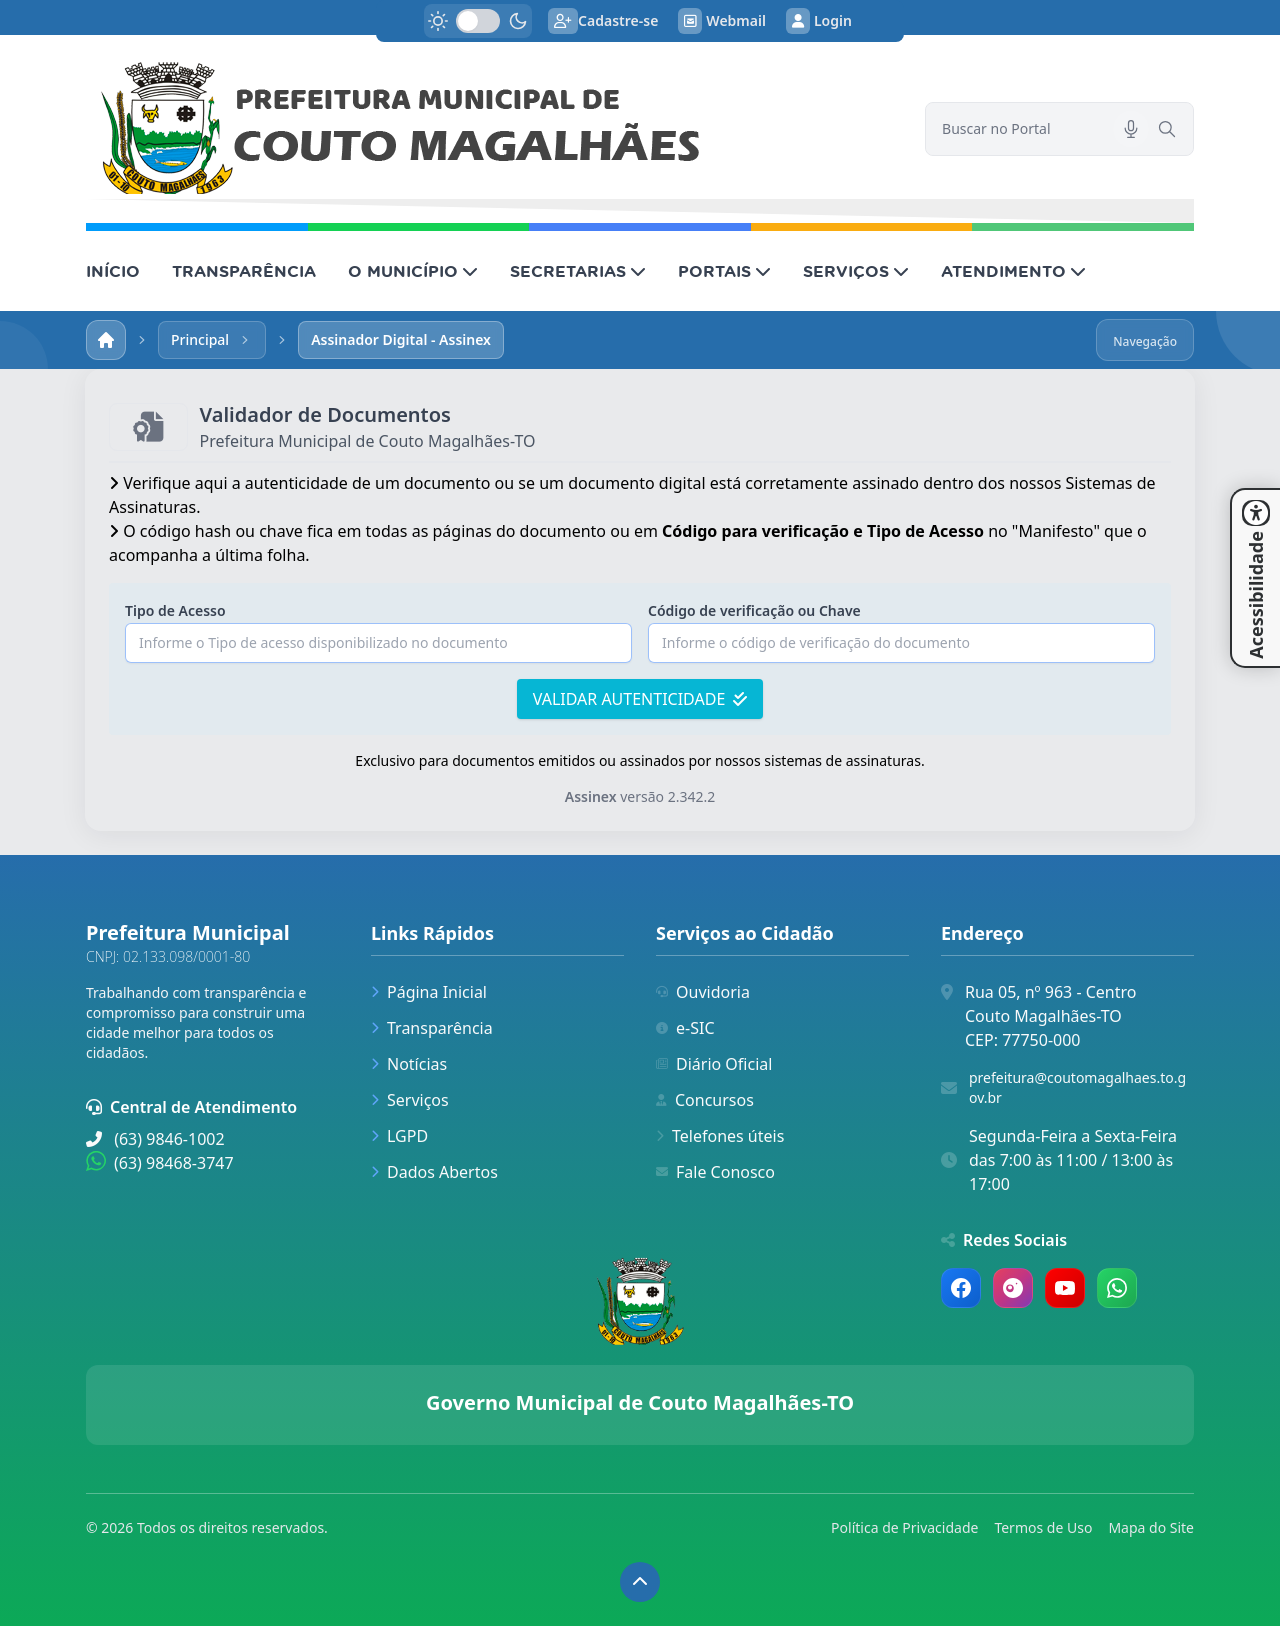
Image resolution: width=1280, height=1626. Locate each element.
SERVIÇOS (856, 271)
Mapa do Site (1151, 1527)
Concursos (705, 1100)
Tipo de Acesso (175, 610)
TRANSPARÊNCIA (244, 271)
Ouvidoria (703, 992)
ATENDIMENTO (1013, 271)
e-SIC (685, 1028)
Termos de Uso (1043, 1527)
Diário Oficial (714, 1064)
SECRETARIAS (578, 271)
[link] (493, 129)
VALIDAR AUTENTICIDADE (640, 699)
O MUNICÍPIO (413, 271)
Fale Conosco (715, 1172)
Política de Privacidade (904, 1527)
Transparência (432, 1028)
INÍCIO (113, 271)
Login (819, 21)
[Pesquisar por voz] (1131, 129)
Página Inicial (429, 992)
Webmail (722, 21)
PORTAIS (724, 271)
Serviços (410, 1100)
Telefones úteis (720, 1136)
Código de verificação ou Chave (754, 610)
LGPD (399, 1136)
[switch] (478, 21)
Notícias (409, 1064)
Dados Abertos (434, 1172)
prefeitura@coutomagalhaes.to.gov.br (1077, 1087)
